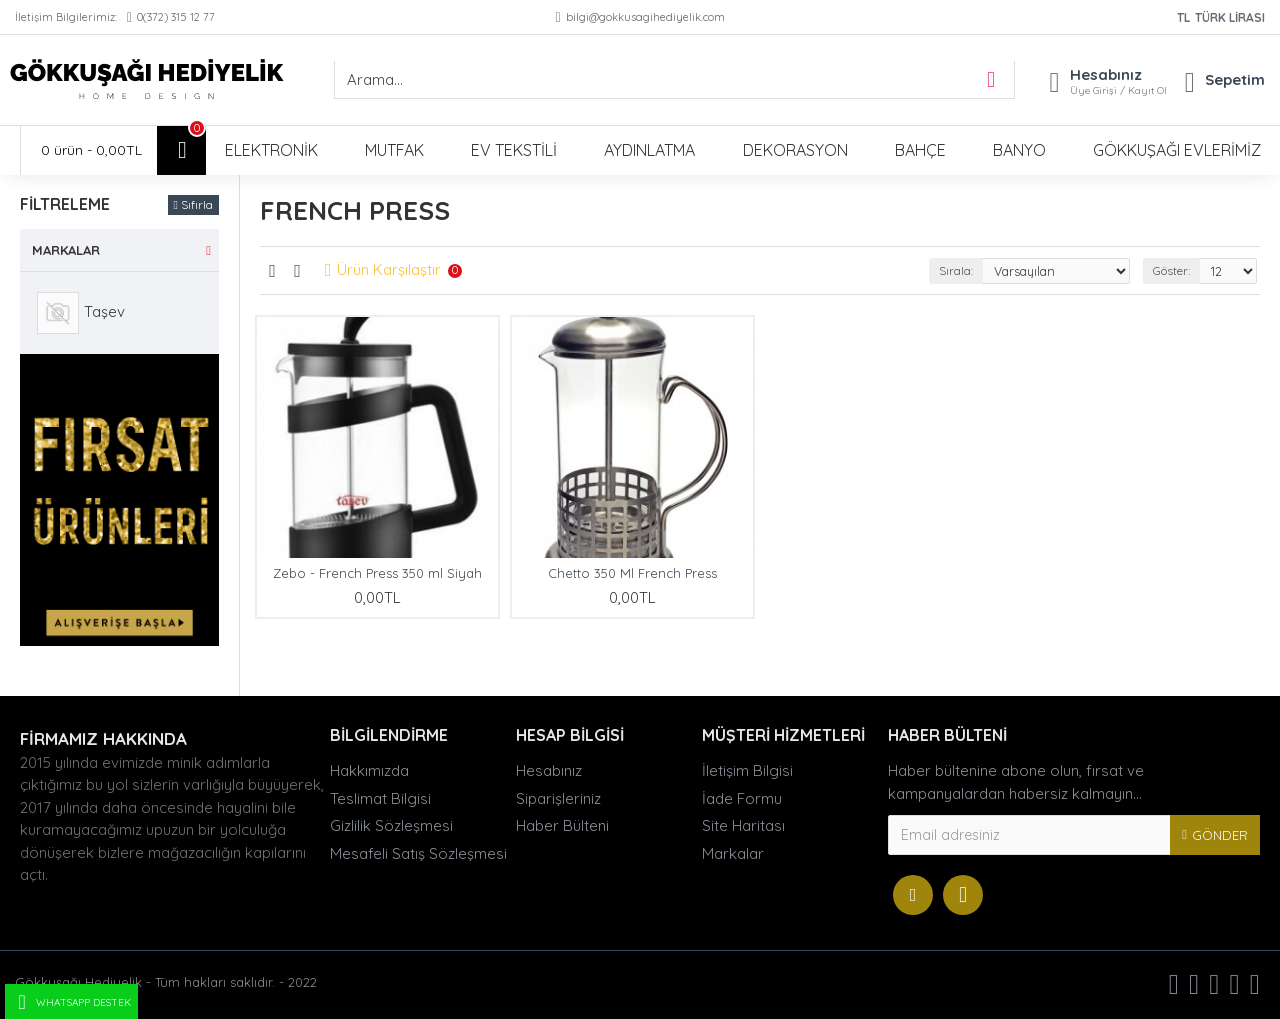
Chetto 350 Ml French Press (632, 573)
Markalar (66, 250)
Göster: (1169, 270)
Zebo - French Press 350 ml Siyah (377, 573)
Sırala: (953, 270)
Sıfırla (197, 204)
